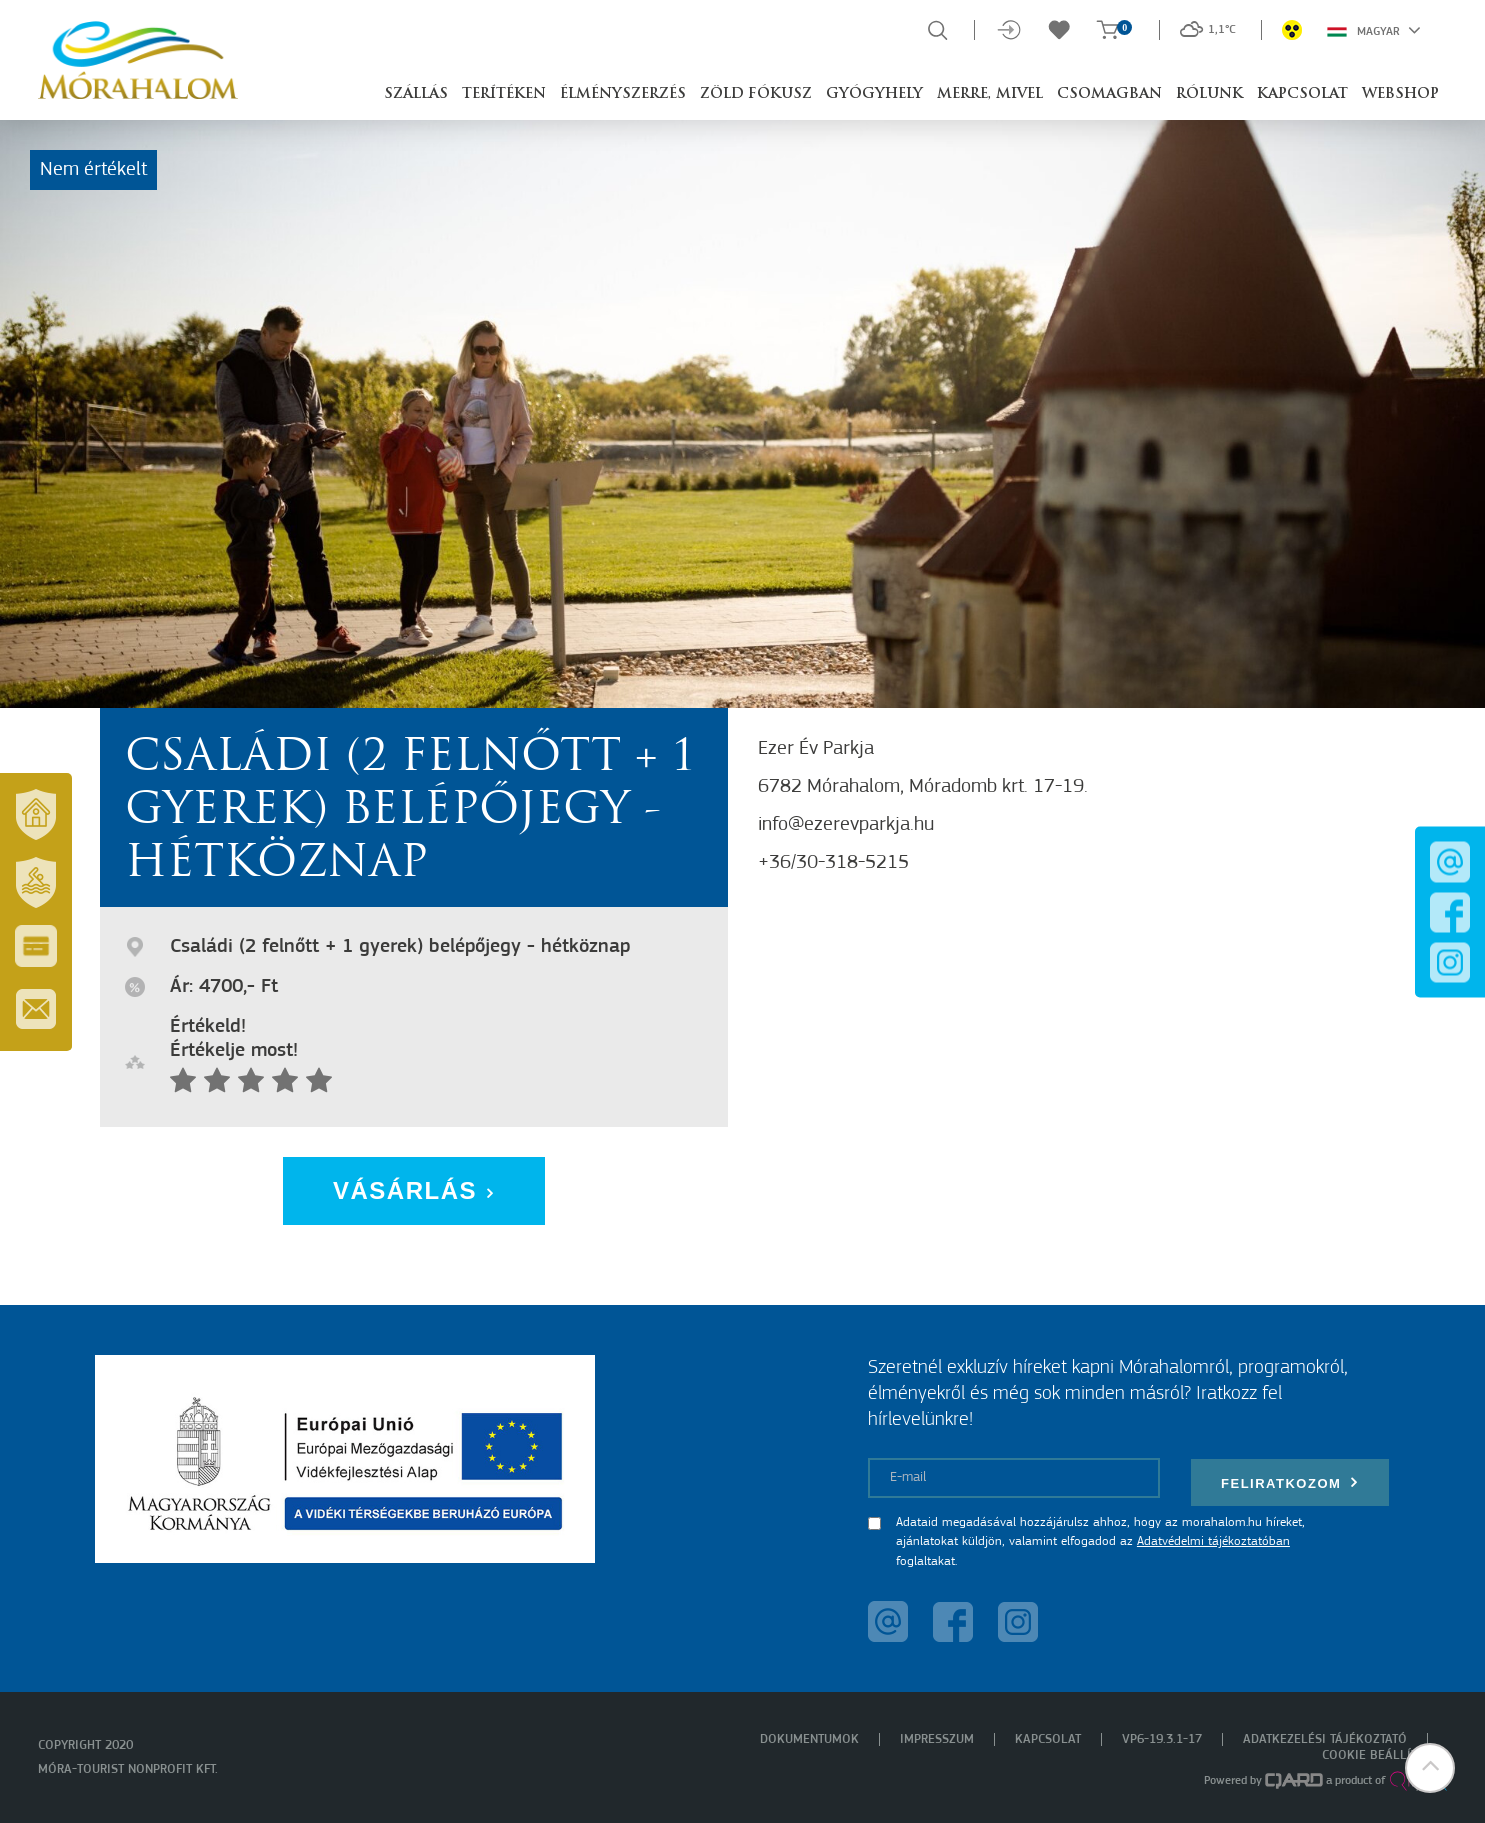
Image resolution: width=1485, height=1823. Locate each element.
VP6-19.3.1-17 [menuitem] (1162, 1739)
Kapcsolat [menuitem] (1048, 1739)
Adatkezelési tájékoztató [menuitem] (1325, 1739)
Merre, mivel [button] (990, 94)
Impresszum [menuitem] (937, 1739)
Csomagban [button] (1109, 94)
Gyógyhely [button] (874, 94)
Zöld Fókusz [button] (756, 94)
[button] (1430, 1768)
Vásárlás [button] (414, 1190)
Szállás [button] (416, 94)
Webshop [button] (1400, 94)
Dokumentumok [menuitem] (809, 1739)
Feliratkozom (1290, 1482)
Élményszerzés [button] (623, 94)
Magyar (1373, 30)
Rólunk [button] (1209, 94)
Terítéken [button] (504, 94)
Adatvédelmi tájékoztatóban (1213, 1541)
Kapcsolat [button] (1302, 94)
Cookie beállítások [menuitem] (1385, 1755)
